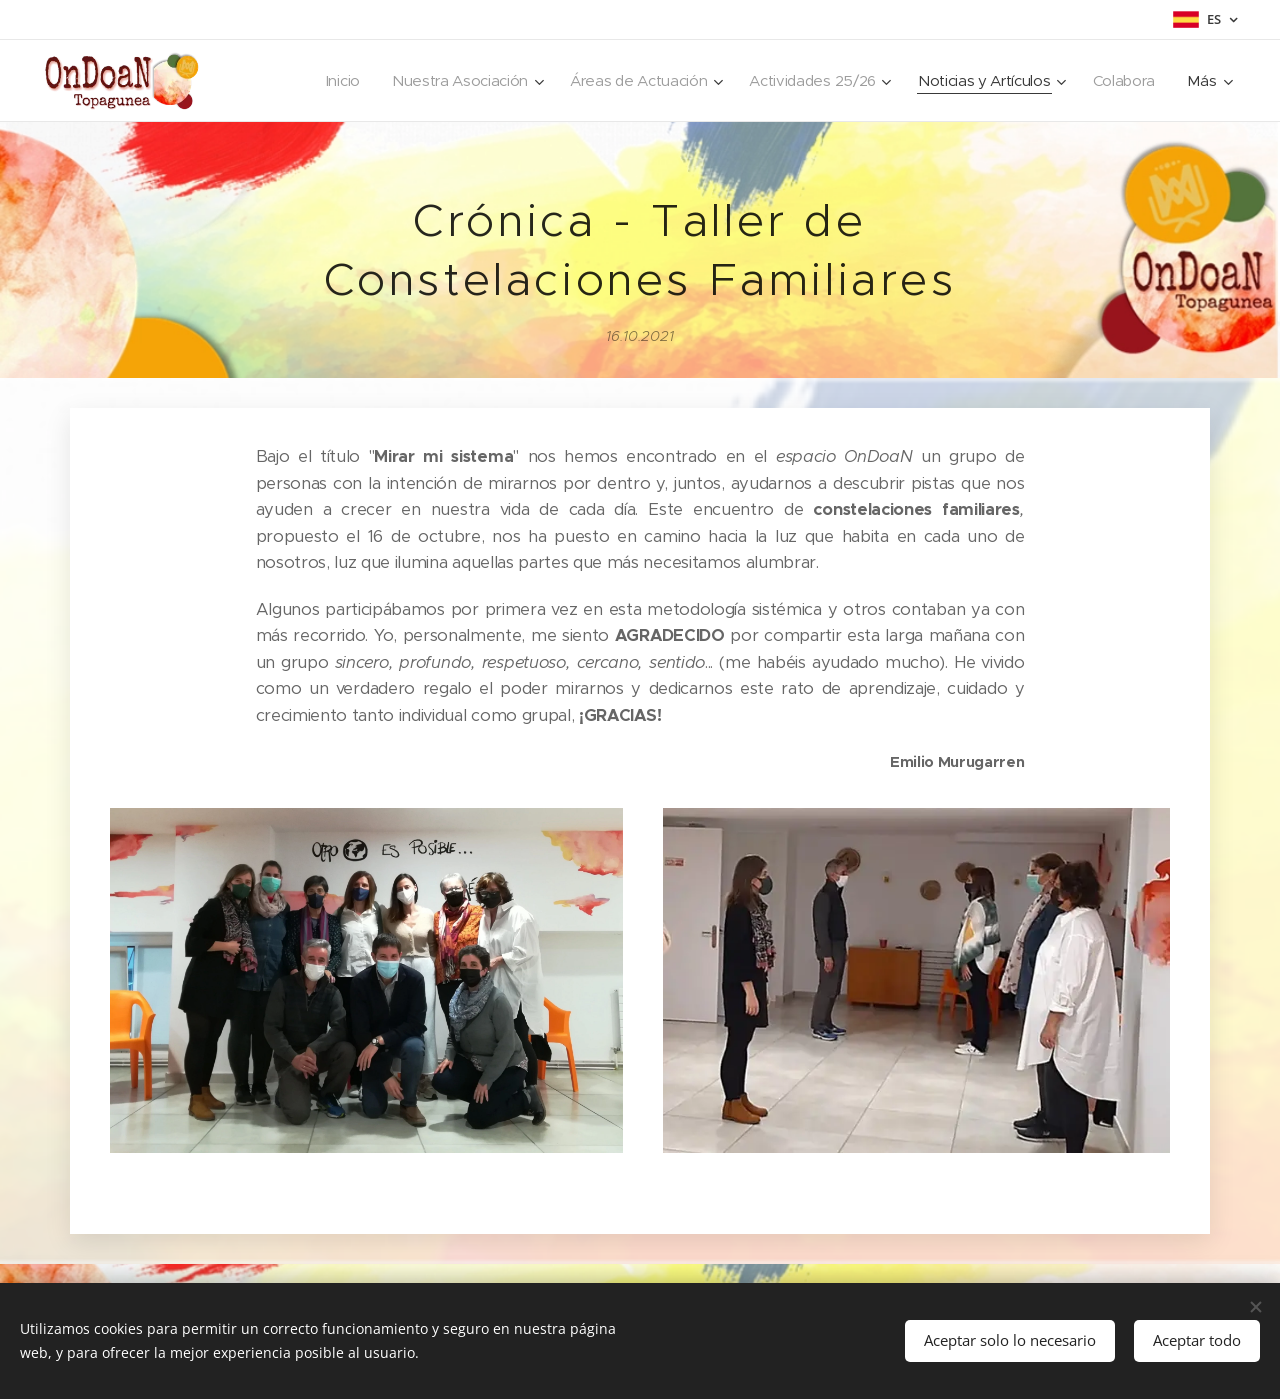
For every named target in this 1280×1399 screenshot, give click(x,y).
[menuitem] (321, 81)
